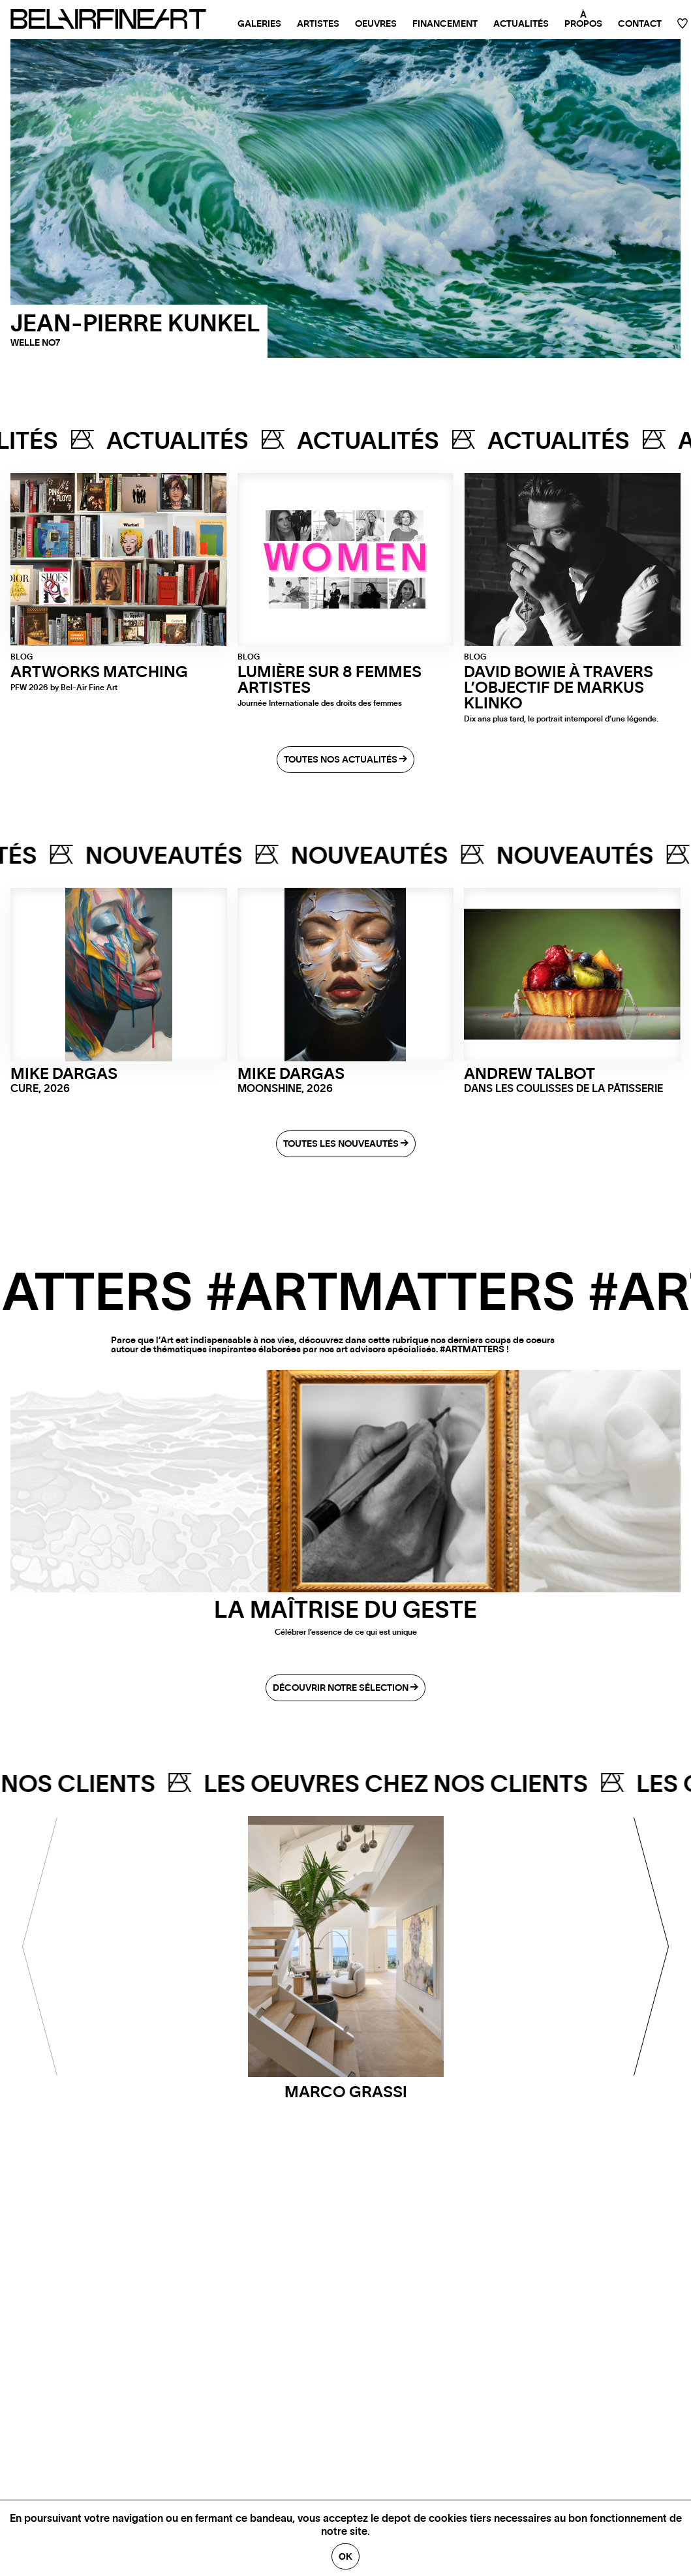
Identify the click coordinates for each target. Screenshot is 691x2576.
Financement (445, 24)
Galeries (259, 24)
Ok (345, 2556)
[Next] (651, 1946)
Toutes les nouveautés (345, 1144)
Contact (640, 24)
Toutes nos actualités (345, 760)
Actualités (521, 24)
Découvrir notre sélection (345, 1688)
